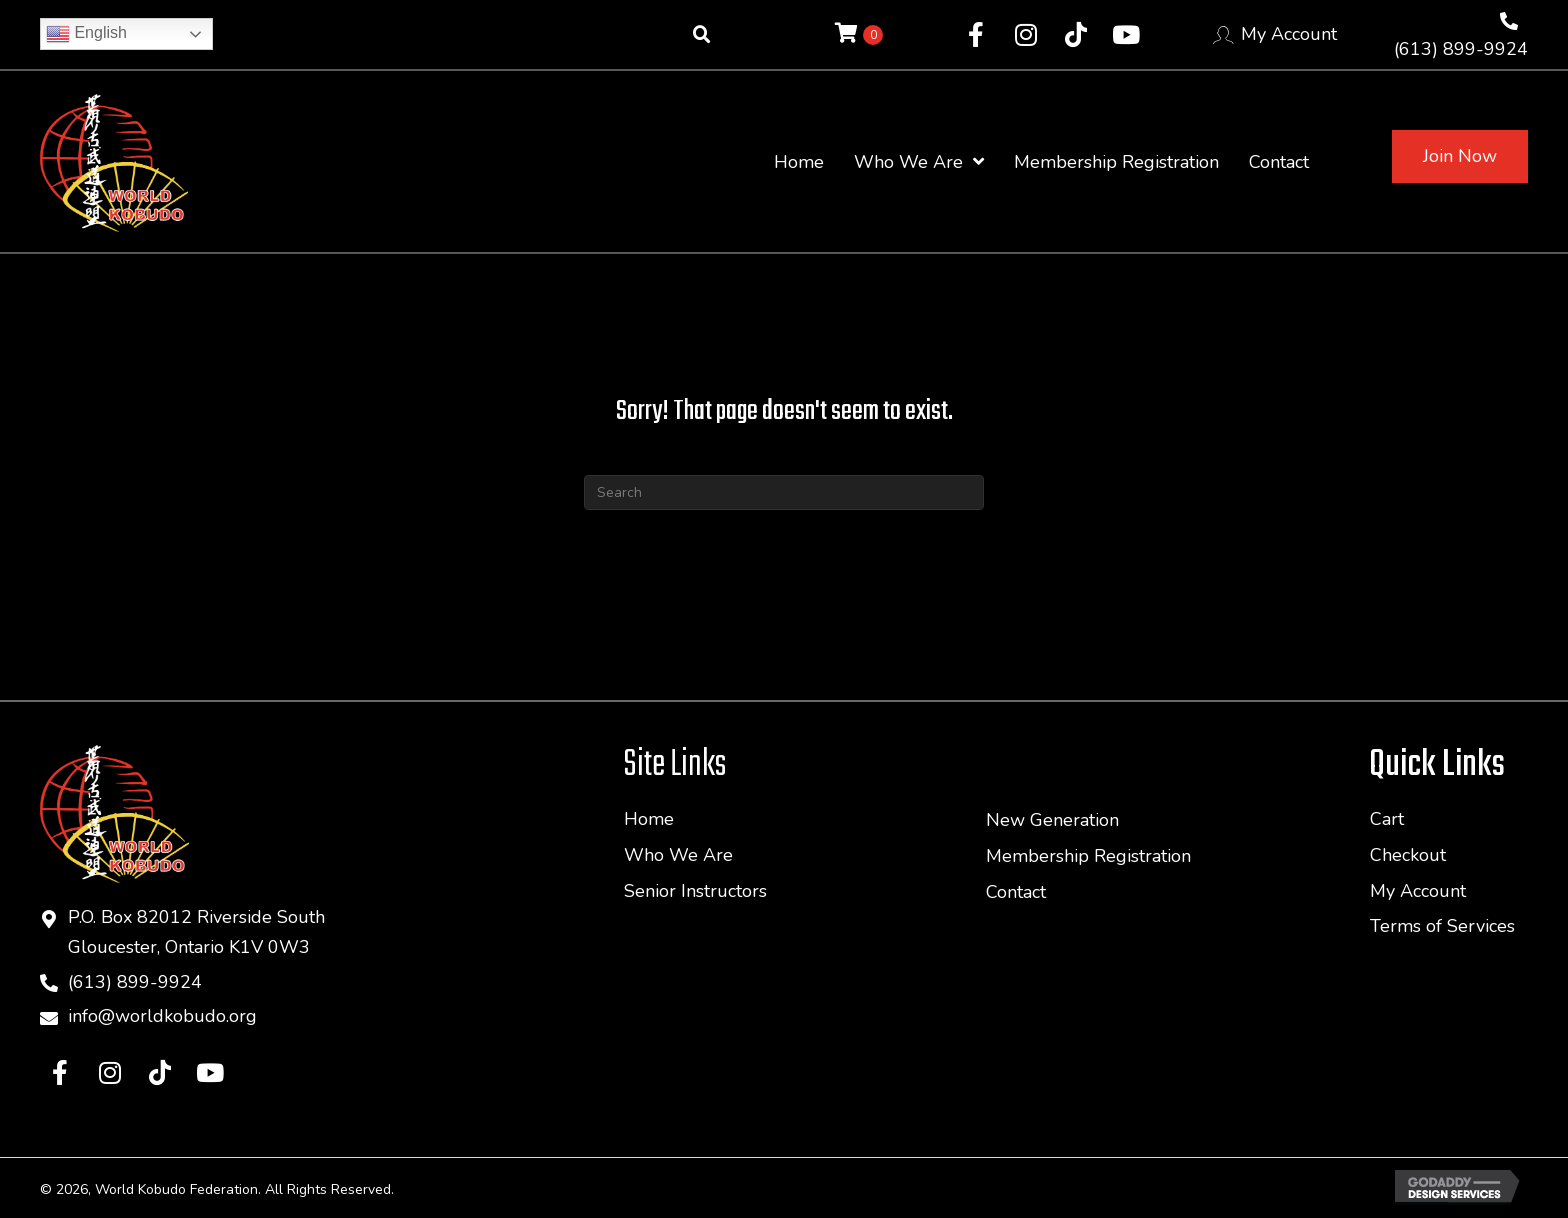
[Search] (784, 492)
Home (649, 819)
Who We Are (678, 855)
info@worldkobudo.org (162, 1018)
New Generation (1052, 820)
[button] (976, 35)
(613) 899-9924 (1461, 49)
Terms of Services (1442, 926)
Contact (1016, 892)
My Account (1289, 34)
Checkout (1408, 855)
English (86, 34)
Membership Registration (1088, 856)
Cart (1387, 819)
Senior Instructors (695, 891)
